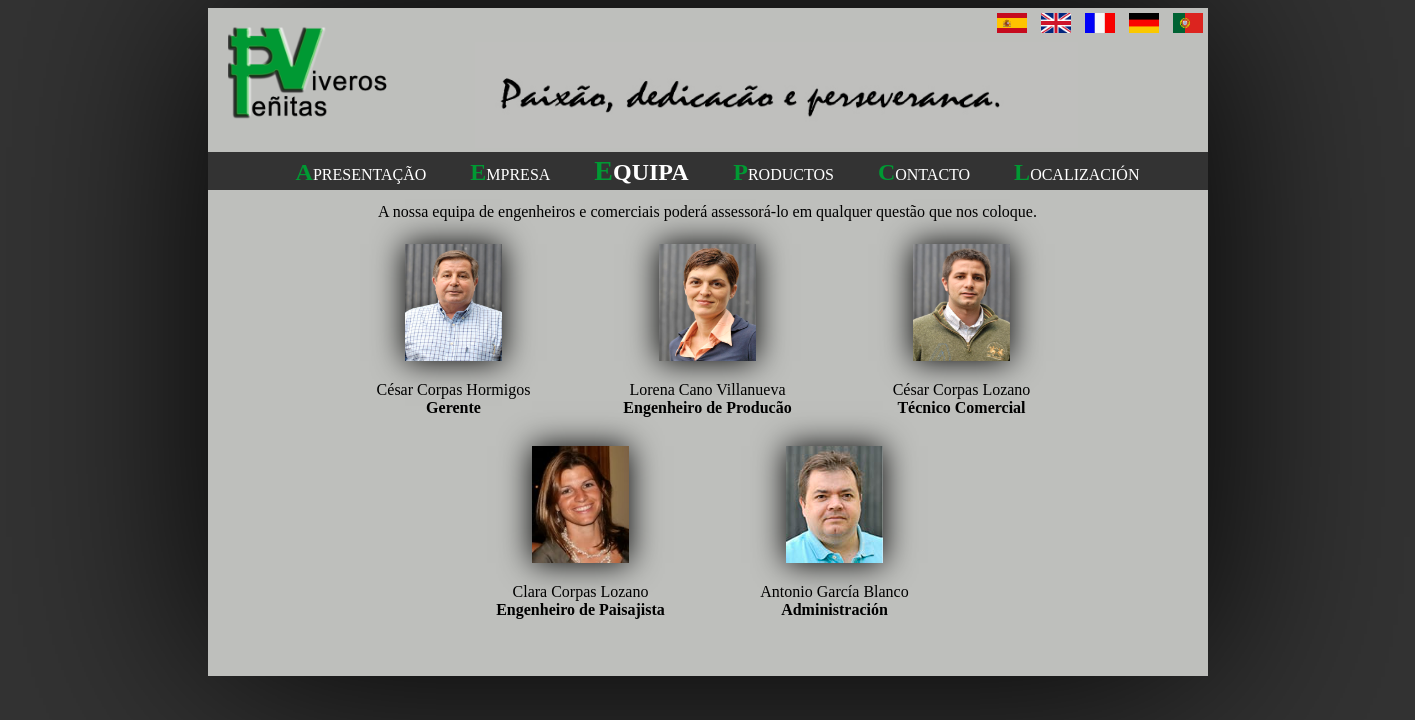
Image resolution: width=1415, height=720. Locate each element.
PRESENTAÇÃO (361, 174)
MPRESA (510, 174)
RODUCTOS (783, 174)
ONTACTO (924, 174)
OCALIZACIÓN (1076, 174)
